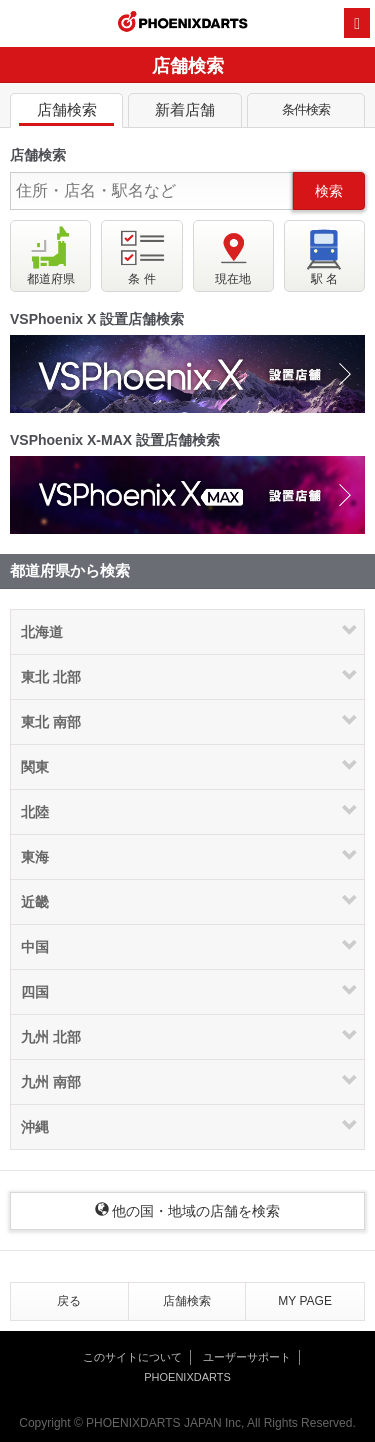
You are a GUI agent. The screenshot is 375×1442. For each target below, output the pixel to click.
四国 (35, 992)
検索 (329, 191)
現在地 (233, 255)
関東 (35, 767)
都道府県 (51, 255)
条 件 (142, 255)
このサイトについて (132, 1357)
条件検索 (306, 114)
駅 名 (325, 255)
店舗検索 (66, 113)
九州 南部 (51, 1082)
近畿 (35, 902)
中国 (35, 947)
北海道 (42, 632)
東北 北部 (51, 677)
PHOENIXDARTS (183, 24)
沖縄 (35, 1127)
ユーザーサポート (247, 1357)
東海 (35, 857)
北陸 (35, 812)
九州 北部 (51, 1037)
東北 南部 (51, 722)
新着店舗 (184, 113)
